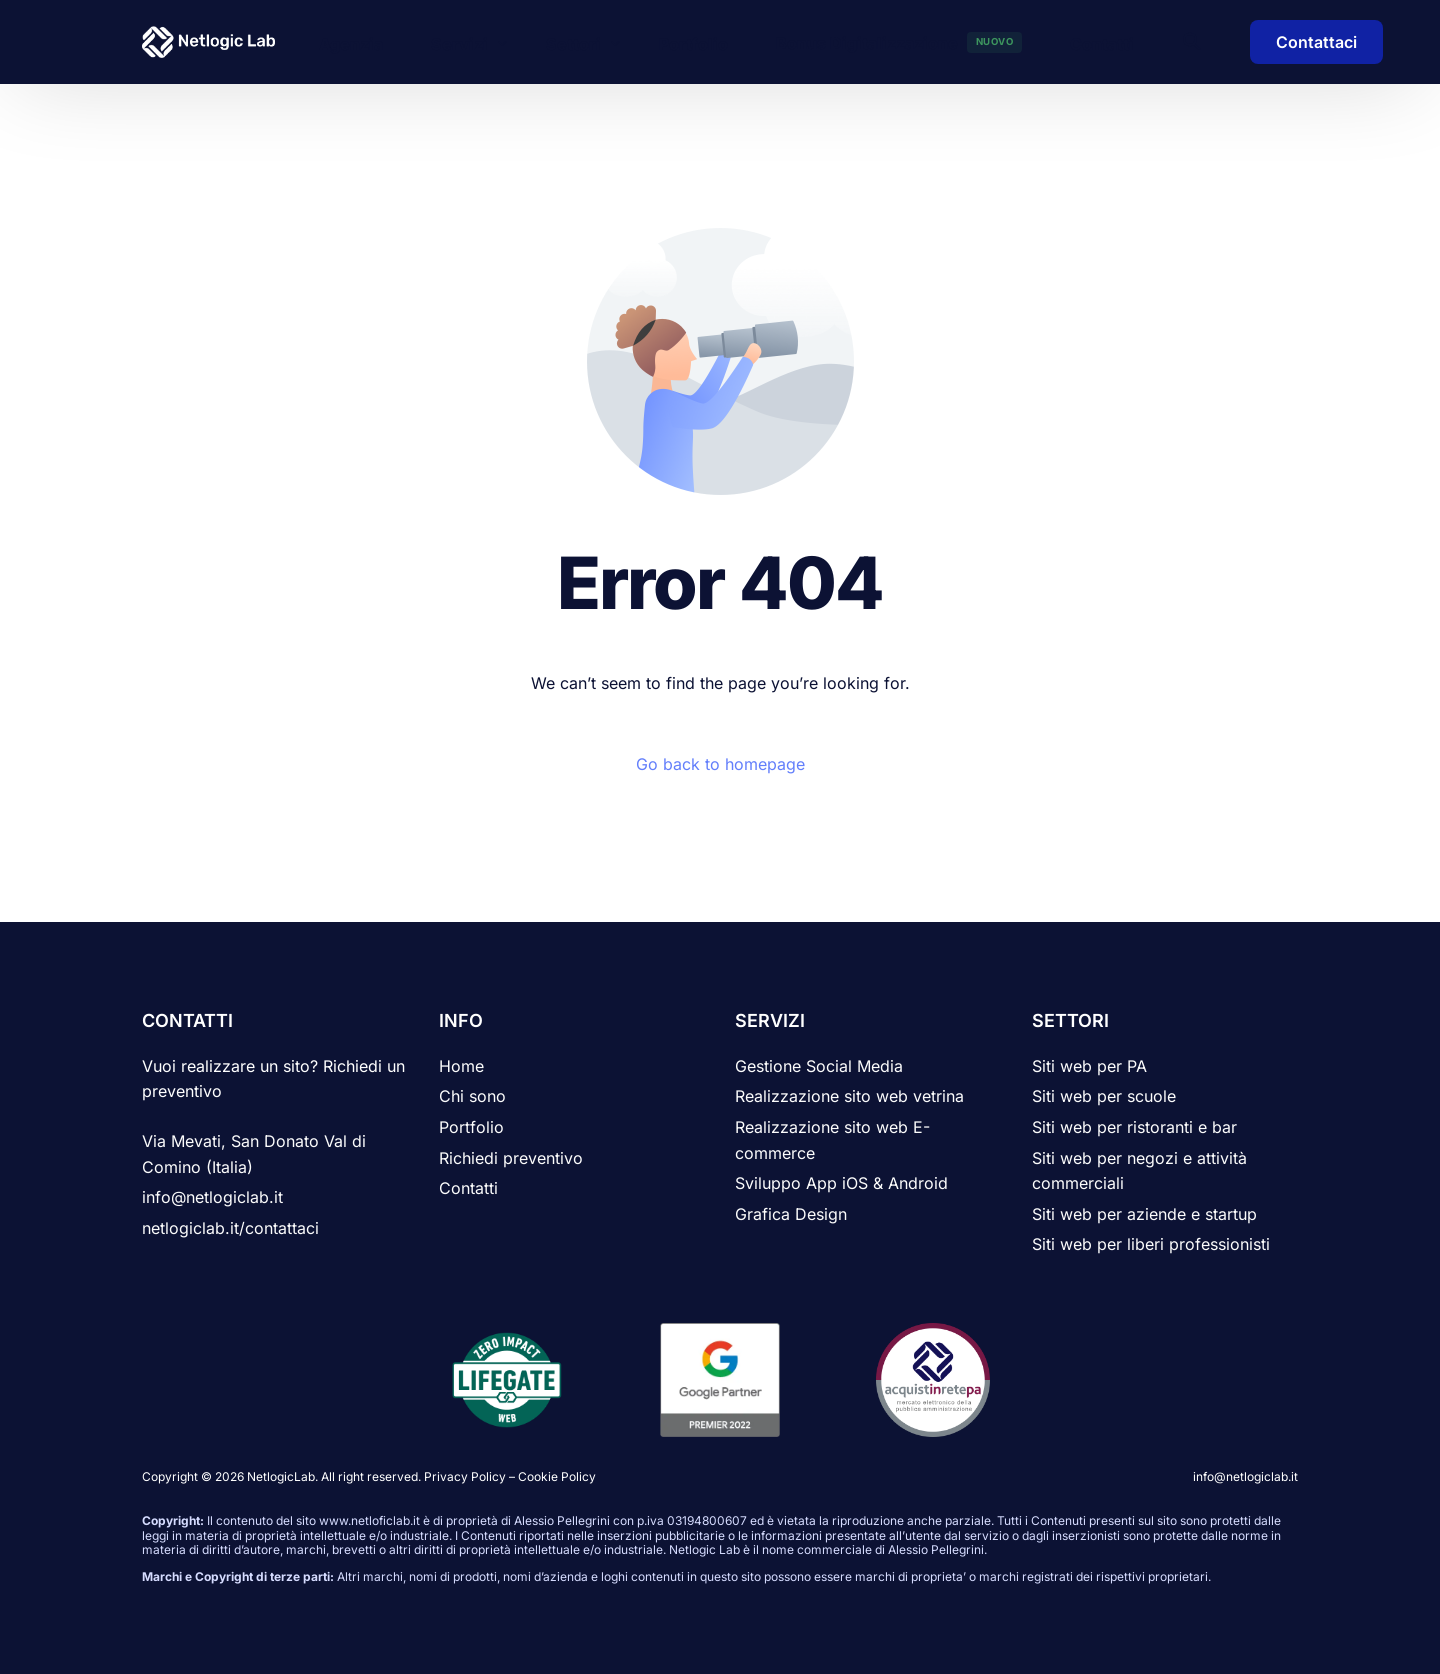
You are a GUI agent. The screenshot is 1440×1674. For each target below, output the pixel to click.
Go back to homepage (720, 764)
